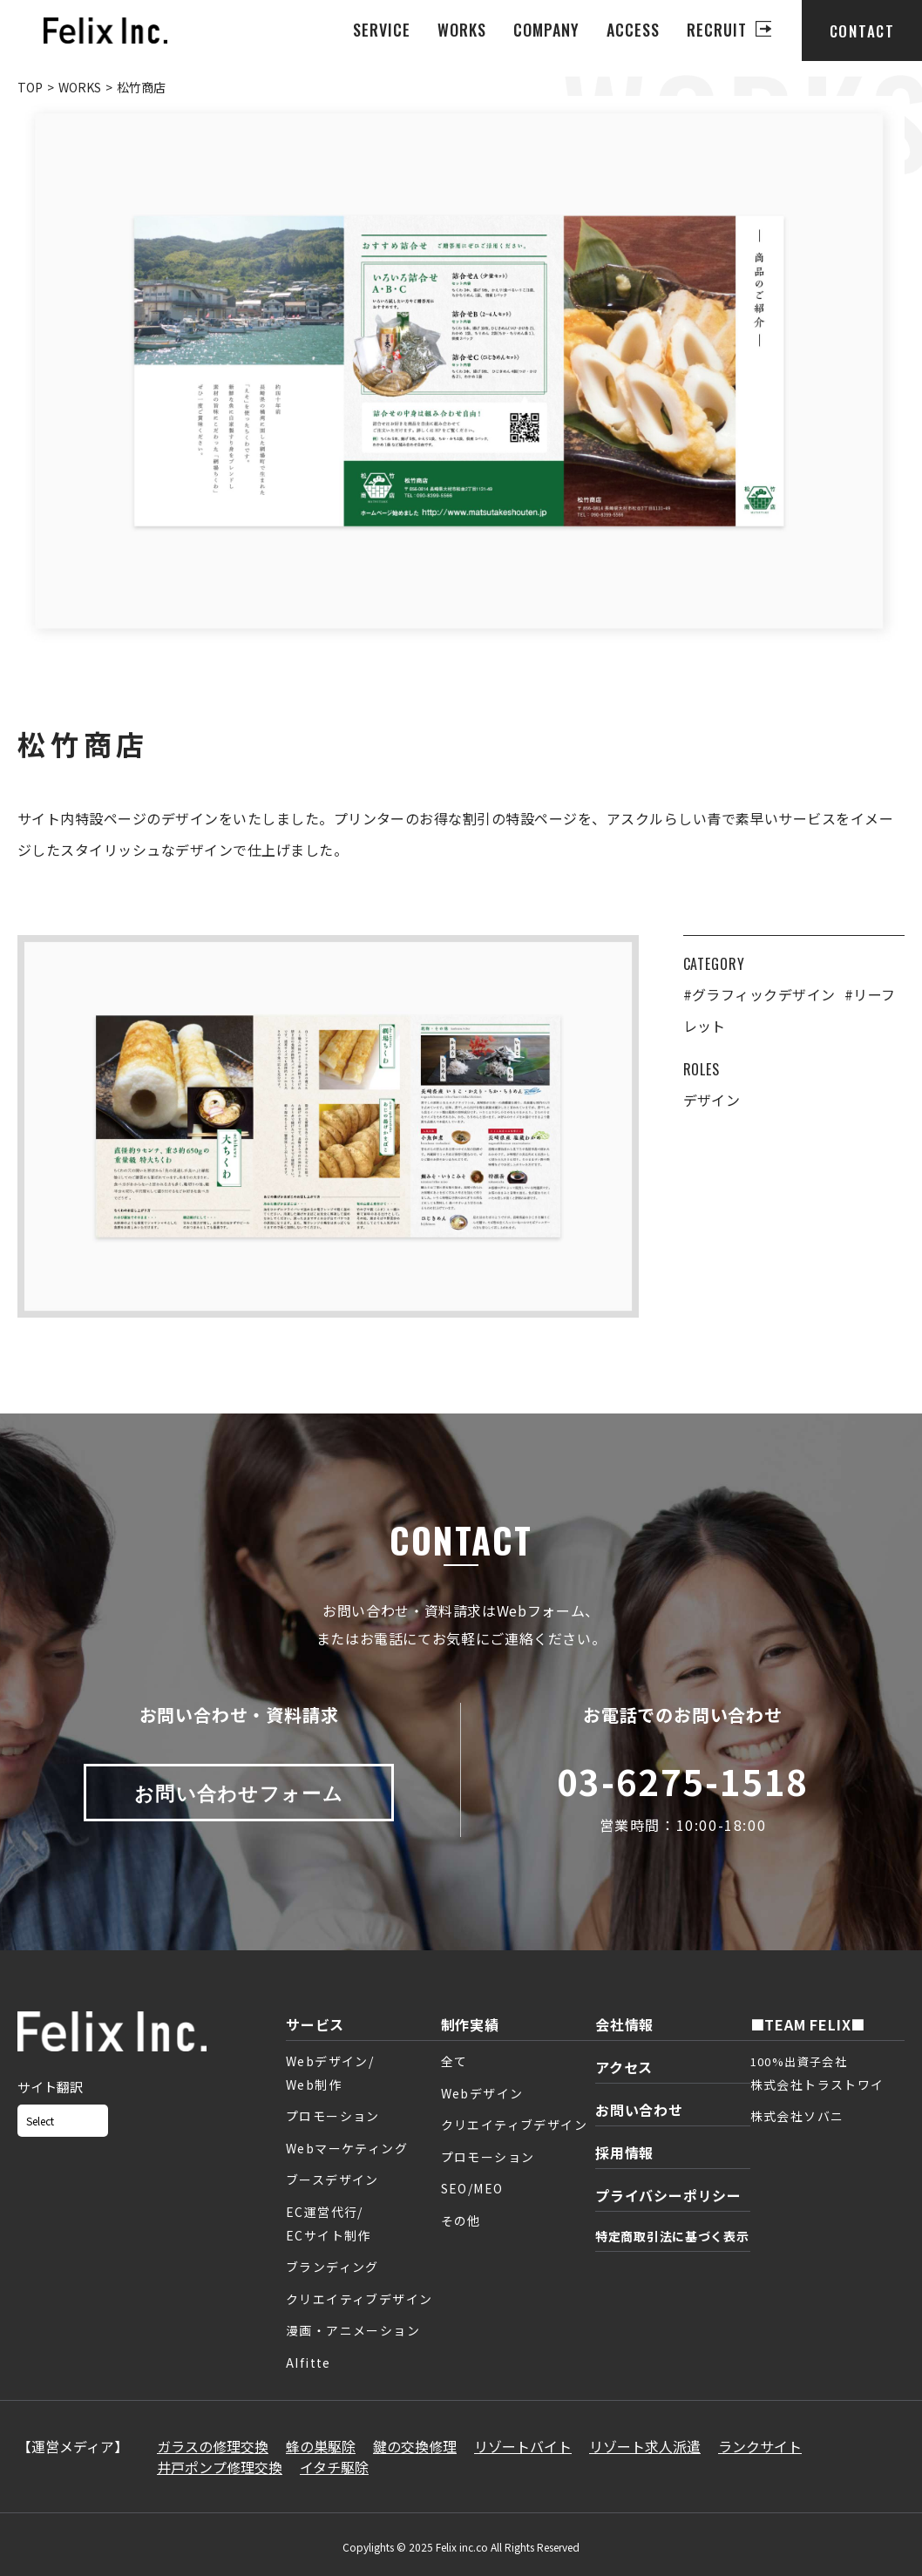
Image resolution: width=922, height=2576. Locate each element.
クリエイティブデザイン (359, 2299)
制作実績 (470, 2024)
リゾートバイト (523, 2446)
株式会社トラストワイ (817, 2084)
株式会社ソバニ (797, 2116)
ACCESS (633, 29)
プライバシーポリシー (668, 2195)
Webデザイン (482, 2093)
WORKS (461, 29)
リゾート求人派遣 (645, 2446)
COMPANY (546, 29)
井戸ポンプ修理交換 (219, 2467)
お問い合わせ (639, 2109)
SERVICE (382, 29)
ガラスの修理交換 (212, 2446)
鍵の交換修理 (415, 2446)
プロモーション (333, 2116)
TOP (30, 87)
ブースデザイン (332, 2179)
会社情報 (624, 2024)
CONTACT (862, 31)
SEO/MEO (472, 2188)
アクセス (624, 2067)
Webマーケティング (347, 2148)
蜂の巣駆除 (321, 2446)
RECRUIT (717, 29)
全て (454, 2061)
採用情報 (624, 2152)
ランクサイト (760, 2446)
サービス (315, 2024)
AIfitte (308, 2362)
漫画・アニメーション (353, 2330)
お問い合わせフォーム (238, 1792)
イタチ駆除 (334, 2467)
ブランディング (332, 2266)
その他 (461, 2220)
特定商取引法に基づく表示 (672, 2236)
